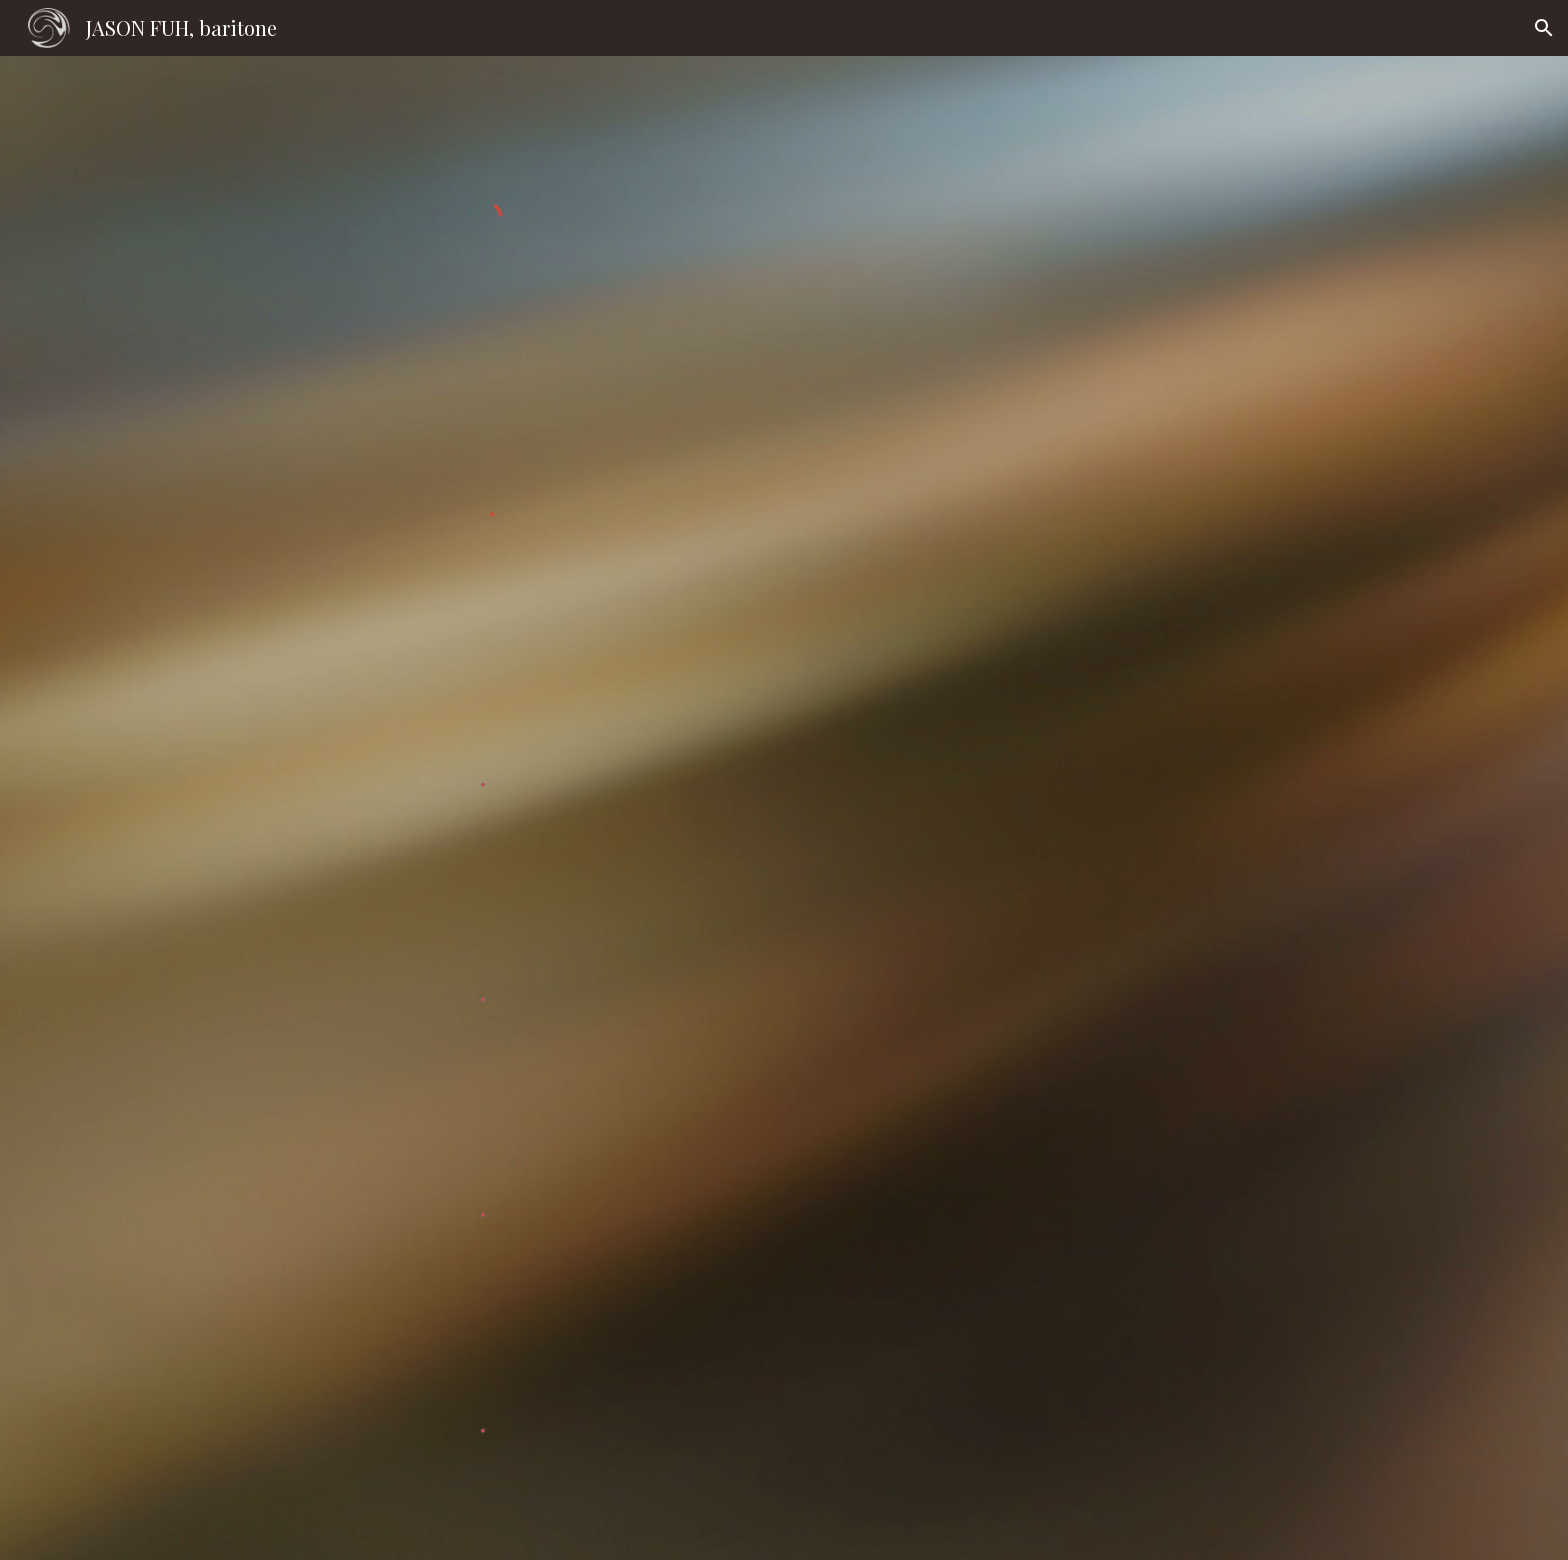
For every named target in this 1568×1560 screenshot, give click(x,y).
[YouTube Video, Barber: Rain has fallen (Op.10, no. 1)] (1129, 1433)
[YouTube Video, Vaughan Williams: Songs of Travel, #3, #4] (1129, 1003)
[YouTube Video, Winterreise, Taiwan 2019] (1129, 163)
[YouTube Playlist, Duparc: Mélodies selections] (1129, 567)
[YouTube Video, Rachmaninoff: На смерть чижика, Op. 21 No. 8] (1129, 357)
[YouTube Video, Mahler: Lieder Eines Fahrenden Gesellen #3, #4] (1129, 1214)
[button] (1544, 28)
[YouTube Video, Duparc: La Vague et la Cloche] (1129, 789)
